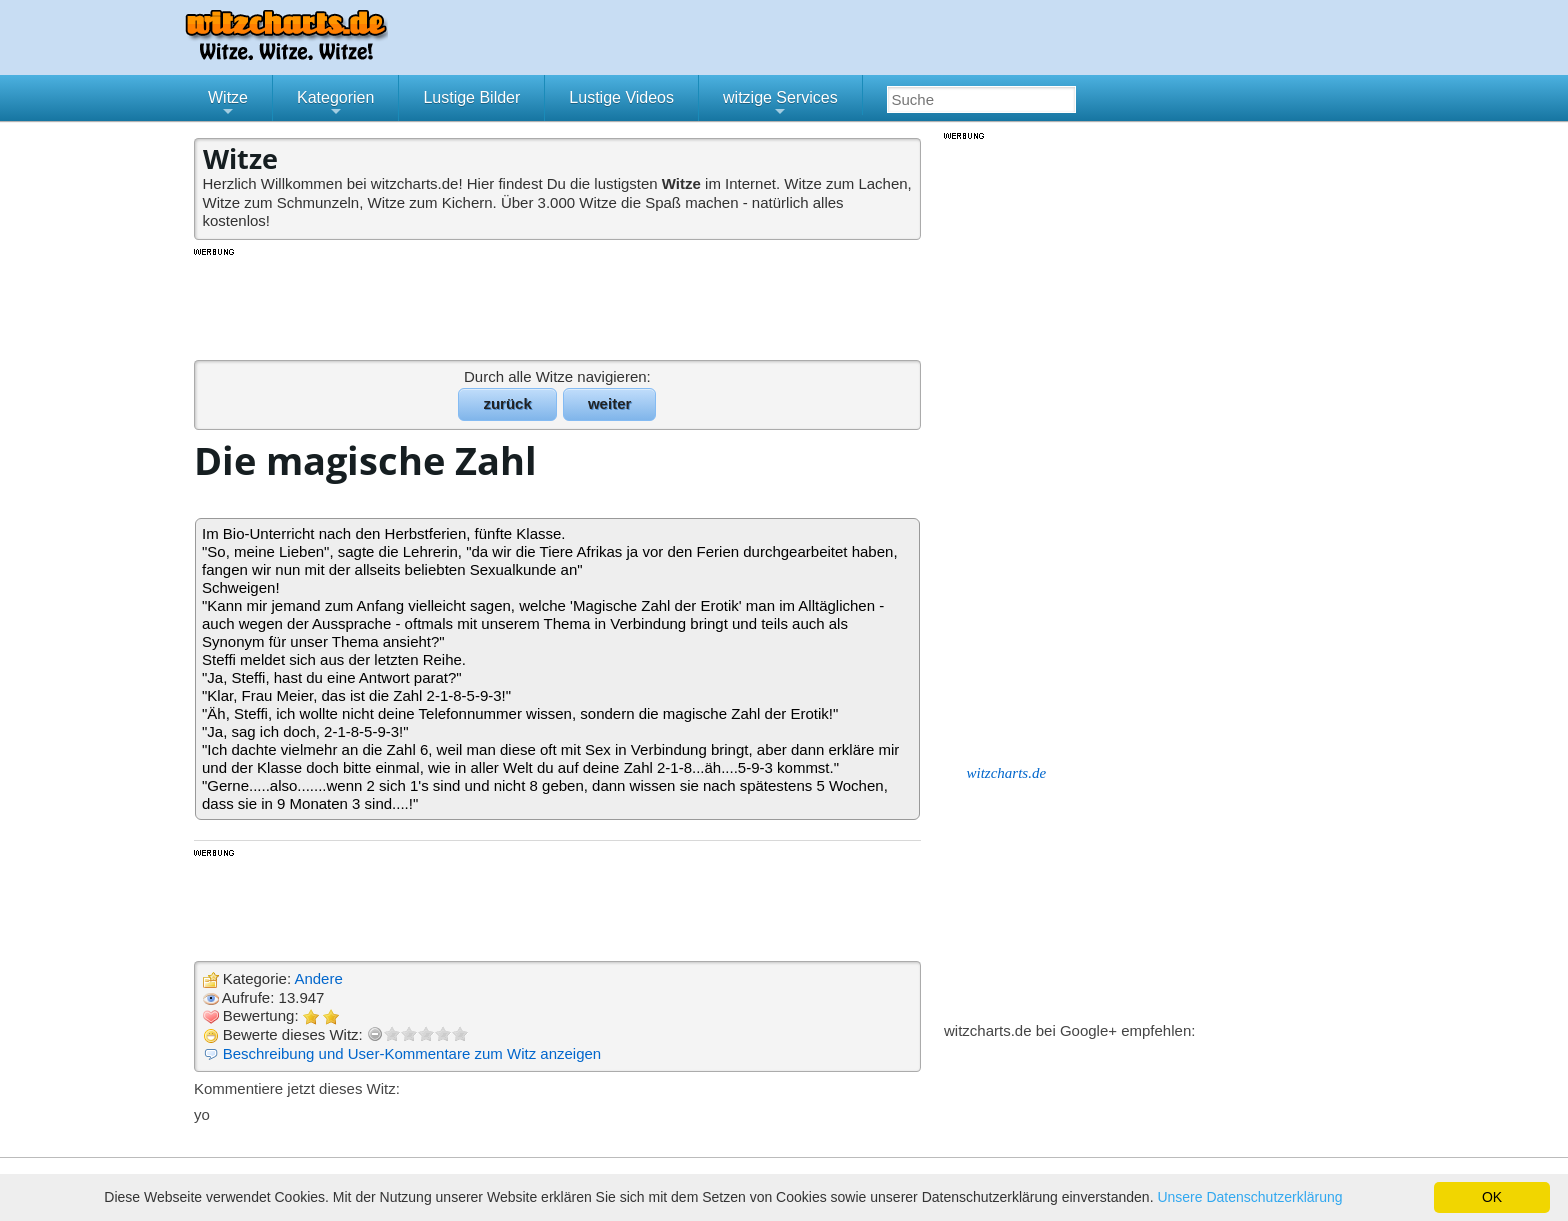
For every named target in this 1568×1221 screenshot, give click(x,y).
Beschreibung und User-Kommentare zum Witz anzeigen (412, 1053)
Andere (318, 978)
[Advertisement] (559, 303)
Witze (228, 105)
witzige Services (780, 105)
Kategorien (335, 105)
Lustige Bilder (471, 97)
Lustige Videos (621, 97)
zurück (507, 403)
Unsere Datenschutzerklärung (1249, 1197)
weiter (609, 403)
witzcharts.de (1007, 773)
